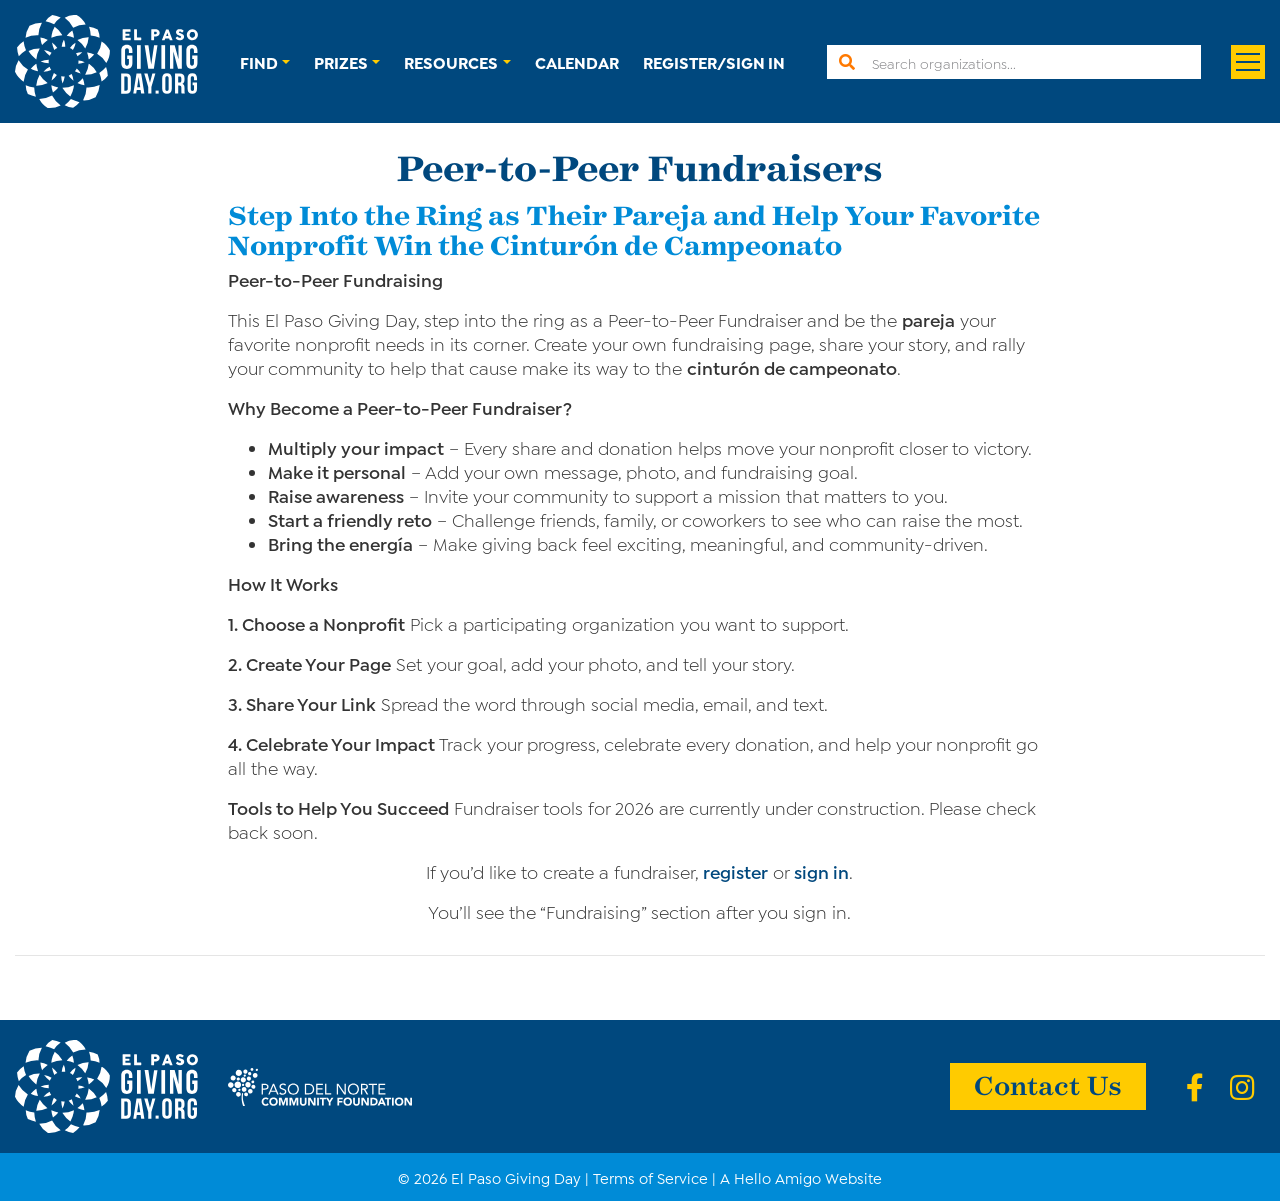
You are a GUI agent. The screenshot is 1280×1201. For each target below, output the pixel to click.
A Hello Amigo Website (801, 1177)
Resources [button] (451, 61)
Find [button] (259, 61)
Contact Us (1048, 1084)
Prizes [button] (341, 61)
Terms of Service (650, 1177)
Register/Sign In (714, 61)
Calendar (577, 61)
